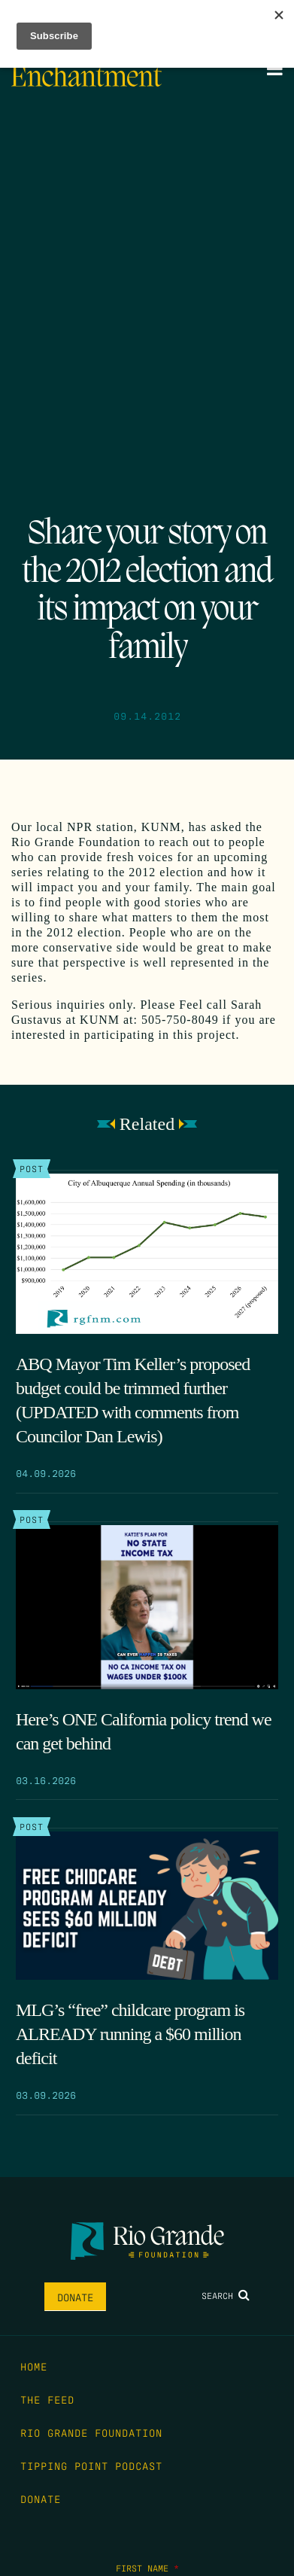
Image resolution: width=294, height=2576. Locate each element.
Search (226, 2295)
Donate (75, 2296)
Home (33, 2366)
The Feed (47, 2399)
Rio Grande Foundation (91, 2432)
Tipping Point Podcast (91, 2465)
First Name (147, 2568)
